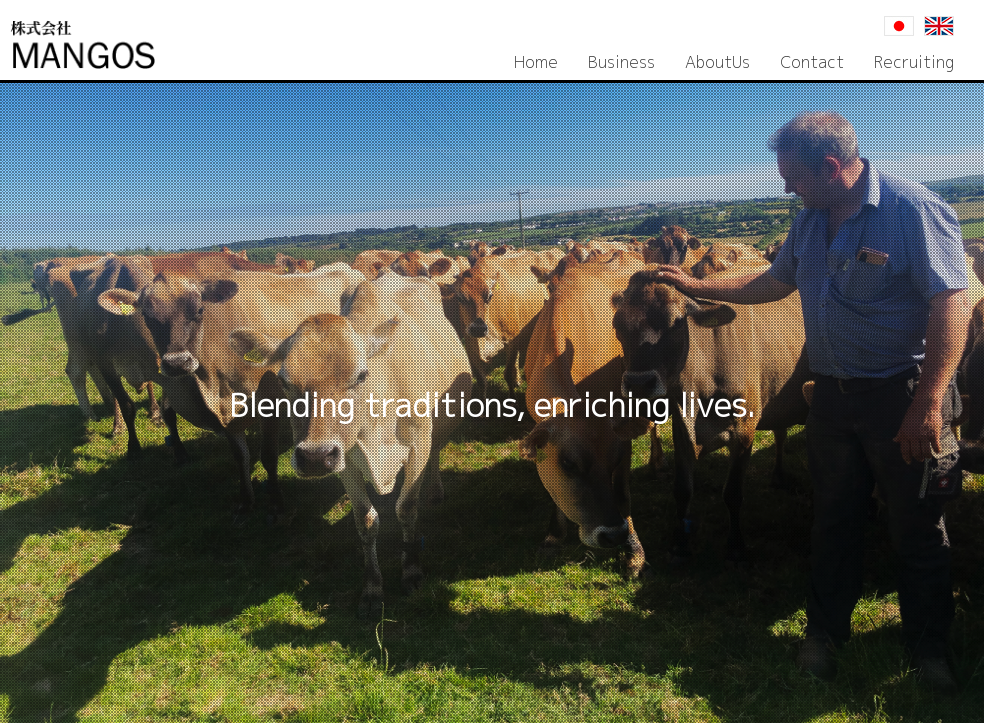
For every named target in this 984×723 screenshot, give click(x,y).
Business (621, 62)
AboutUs (717, 62)
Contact (812, 62)
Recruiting (914, 62)
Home (536, 62)
